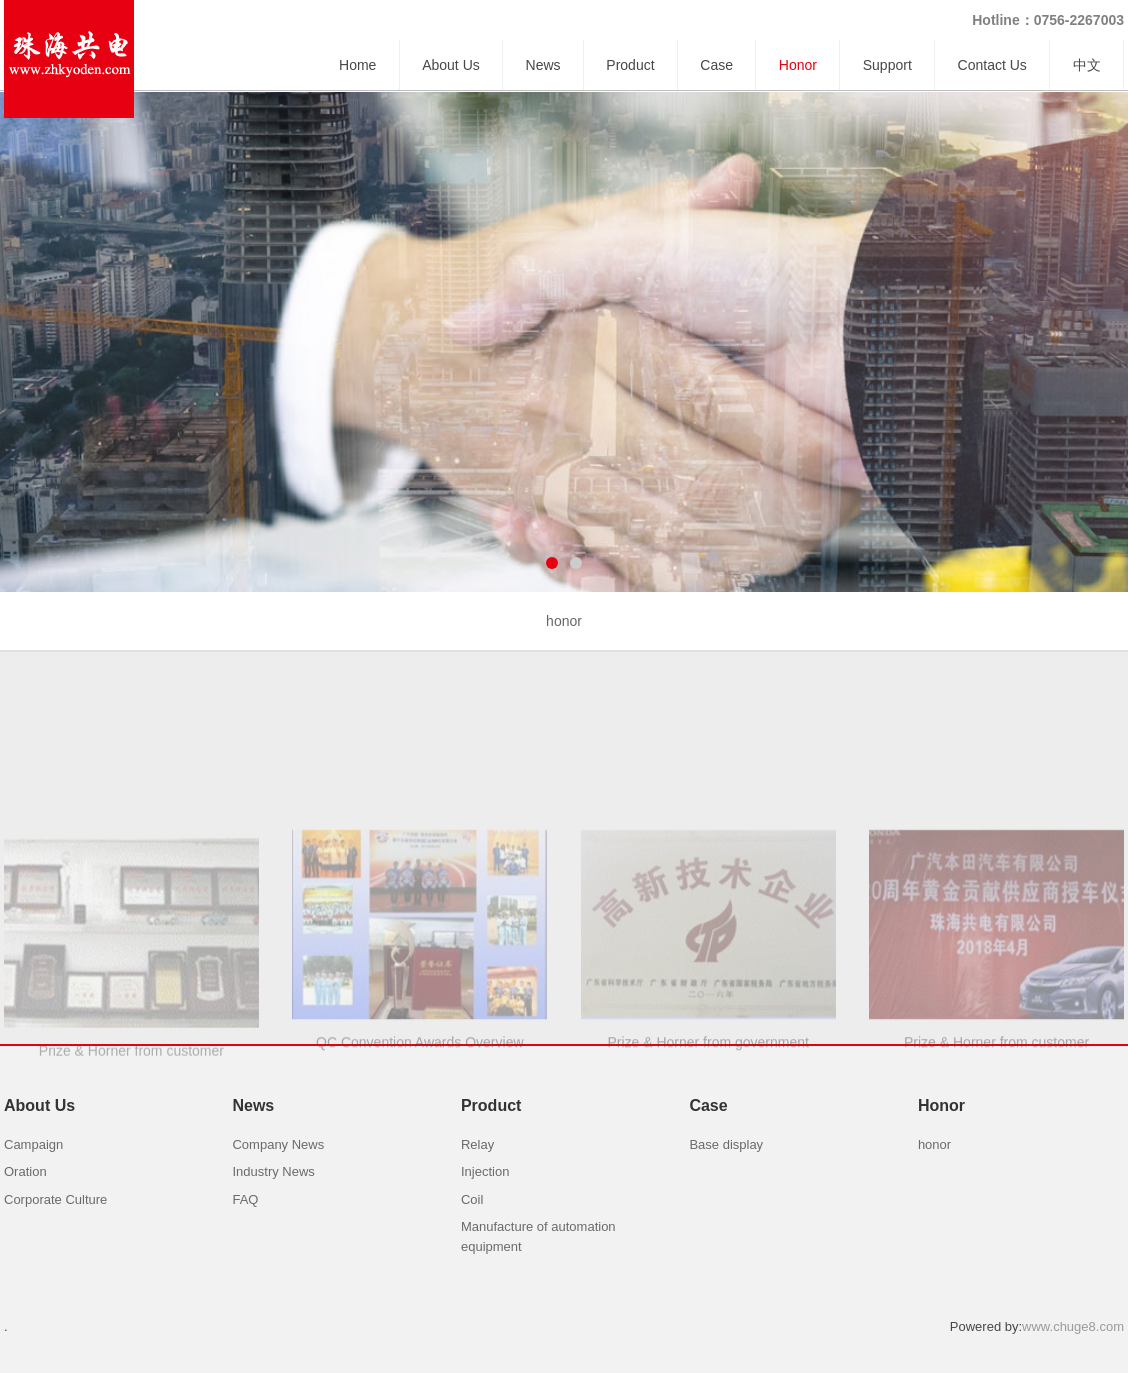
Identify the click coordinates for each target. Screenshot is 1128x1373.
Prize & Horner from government (708, 1124)
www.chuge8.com (1073, 1326)
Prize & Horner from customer (131, 1129)
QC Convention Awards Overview (420, 1124)
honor (564, 621)
